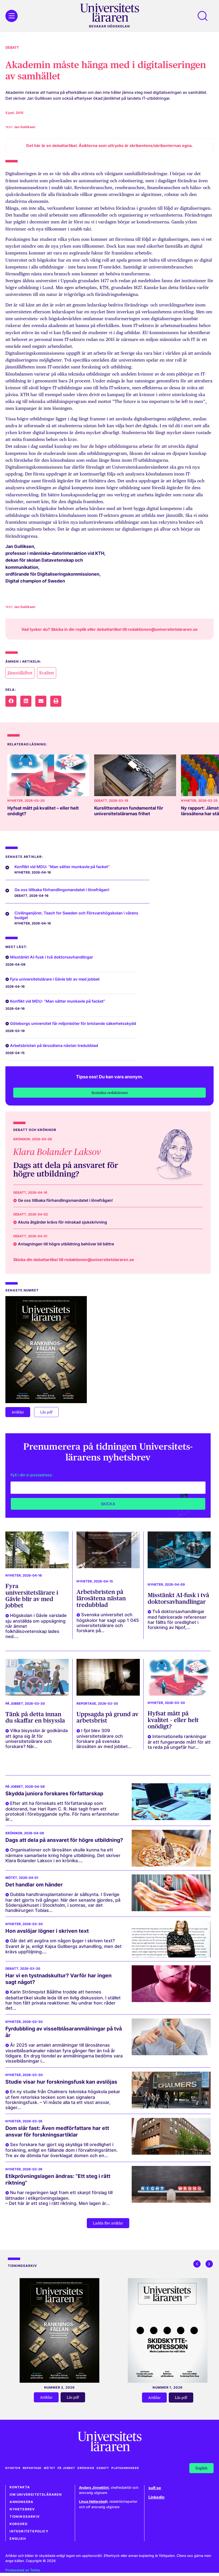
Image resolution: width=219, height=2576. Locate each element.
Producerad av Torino (22, 2570)
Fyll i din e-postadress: (32, 1475)
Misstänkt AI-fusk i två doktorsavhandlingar (51, 957)
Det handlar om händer (34, 1885)
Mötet (11, 1878)
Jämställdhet (20, 672)
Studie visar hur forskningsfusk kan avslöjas (61, 2082)
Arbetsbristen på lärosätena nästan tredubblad (54, 1045)
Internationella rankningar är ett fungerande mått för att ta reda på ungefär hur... (179, 1742)
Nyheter (15, 800)
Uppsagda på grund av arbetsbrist (107, 1717)
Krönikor (21, 1139)
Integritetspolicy (29, 2531)
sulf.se (154, 2487)
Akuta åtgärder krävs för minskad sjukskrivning (62, 1222)
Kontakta (20, 2487)
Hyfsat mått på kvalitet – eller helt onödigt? (173, 1720)
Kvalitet (46, 672)
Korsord (18, 2524)
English (18, 2538)
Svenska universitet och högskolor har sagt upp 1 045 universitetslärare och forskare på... (108, 1622)
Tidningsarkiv (25, 2516)
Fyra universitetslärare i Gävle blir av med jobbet (55, 979)
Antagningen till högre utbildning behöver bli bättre (66, 1243)
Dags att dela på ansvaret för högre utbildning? (65, 1169)
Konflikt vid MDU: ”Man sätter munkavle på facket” (62, 866)
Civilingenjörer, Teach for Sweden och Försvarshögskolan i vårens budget (76, 915)
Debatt (12, 47)
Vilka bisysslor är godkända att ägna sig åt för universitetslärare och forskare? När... (36, 1738)
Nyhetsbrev (22, 2509)
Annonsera (21, 2502)
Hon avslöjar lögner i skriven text (47, 1931)
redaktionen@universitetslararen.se (163, 629)
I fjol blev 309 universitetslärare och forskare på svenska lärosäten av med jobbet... (104, 1738)
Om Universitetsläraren (36, 2494)
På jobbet (14, 1703)
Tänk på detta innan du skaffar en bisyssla (35, 1717)
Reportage (86, 1703)
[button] (10, 701)
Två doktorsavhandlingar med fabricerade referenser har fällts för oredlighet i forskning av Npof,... (177, 1619)
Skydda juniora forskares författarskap (54, 1793)
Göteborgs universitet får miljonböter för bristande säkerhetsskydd (73, 1023)
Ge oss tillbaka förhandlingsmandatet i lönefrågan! (61, 889)
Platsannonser (125, 2468)
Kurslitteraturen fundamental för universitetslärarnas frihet (128, 810)
